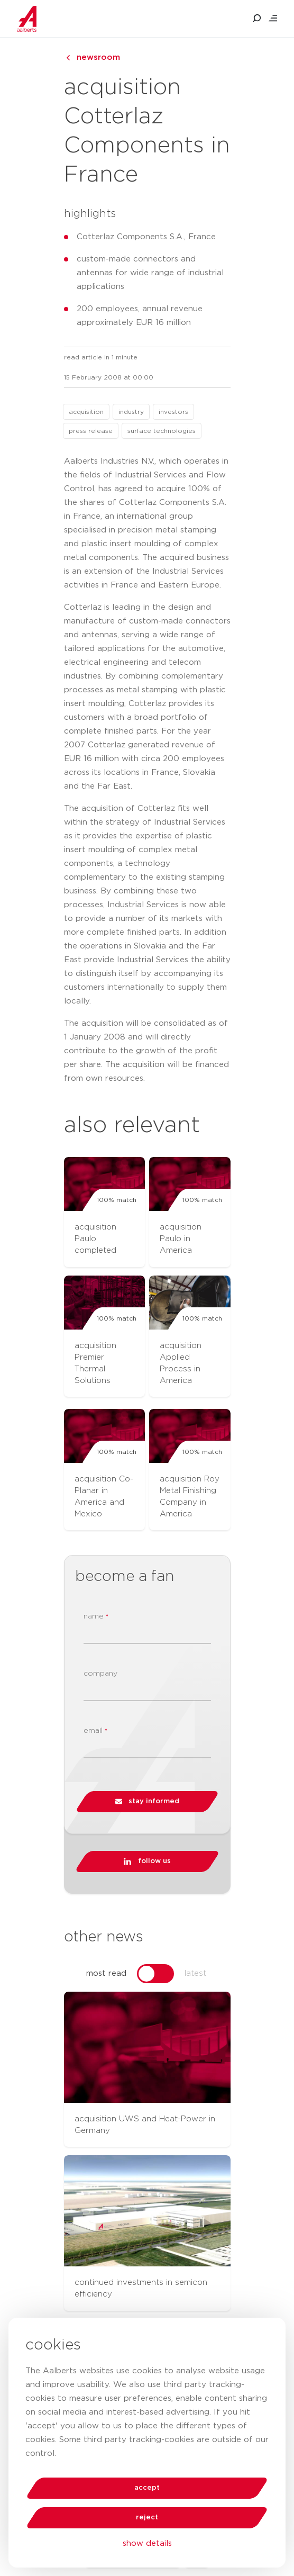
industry (131, 412)
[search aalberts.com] (257, 18)
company (100, 1673)
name (96, 1617)
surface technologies (161, 431)
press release (91, 431)
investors (173, 412)
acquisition (86, 412)
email (95, 1731)
